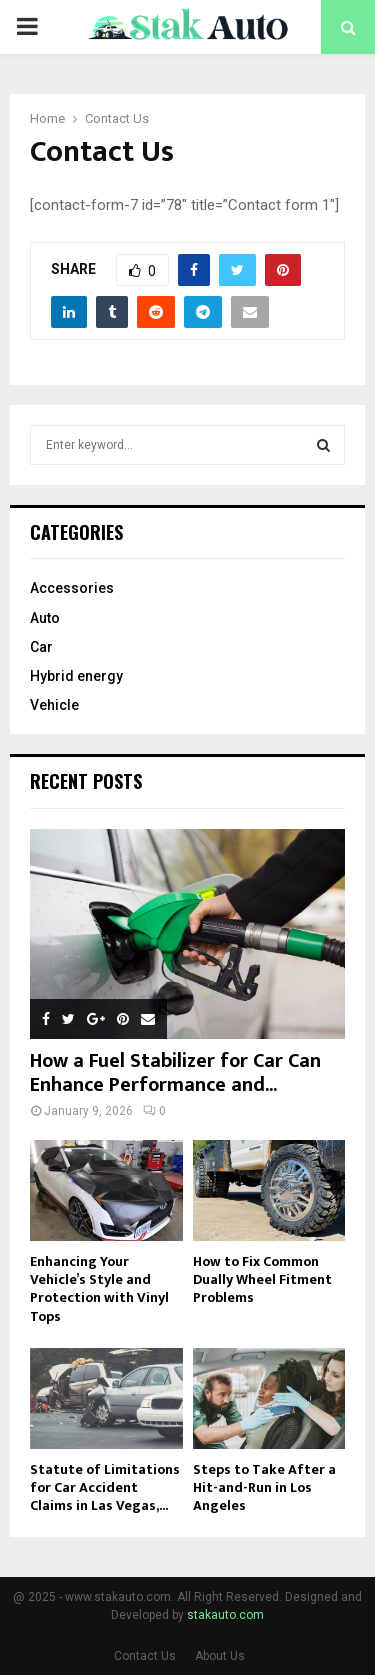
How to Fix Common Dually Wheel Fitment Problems (262, 1279)
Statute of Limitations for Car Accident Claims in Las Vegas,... (105, 1487)
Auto (45, 618)
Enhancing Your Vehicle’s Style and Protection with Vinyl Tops (99, 1288)
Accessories (72, 588)
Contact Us (145, 1656)
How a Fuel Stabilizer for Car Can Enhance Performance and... (175, 1073)
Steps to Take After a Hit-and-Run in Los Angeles (264, 1487)
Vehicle (54, 705)
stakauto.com (225, 1615)
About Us (220, 1656)
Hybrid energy (76, 676)
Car (41, 647)
